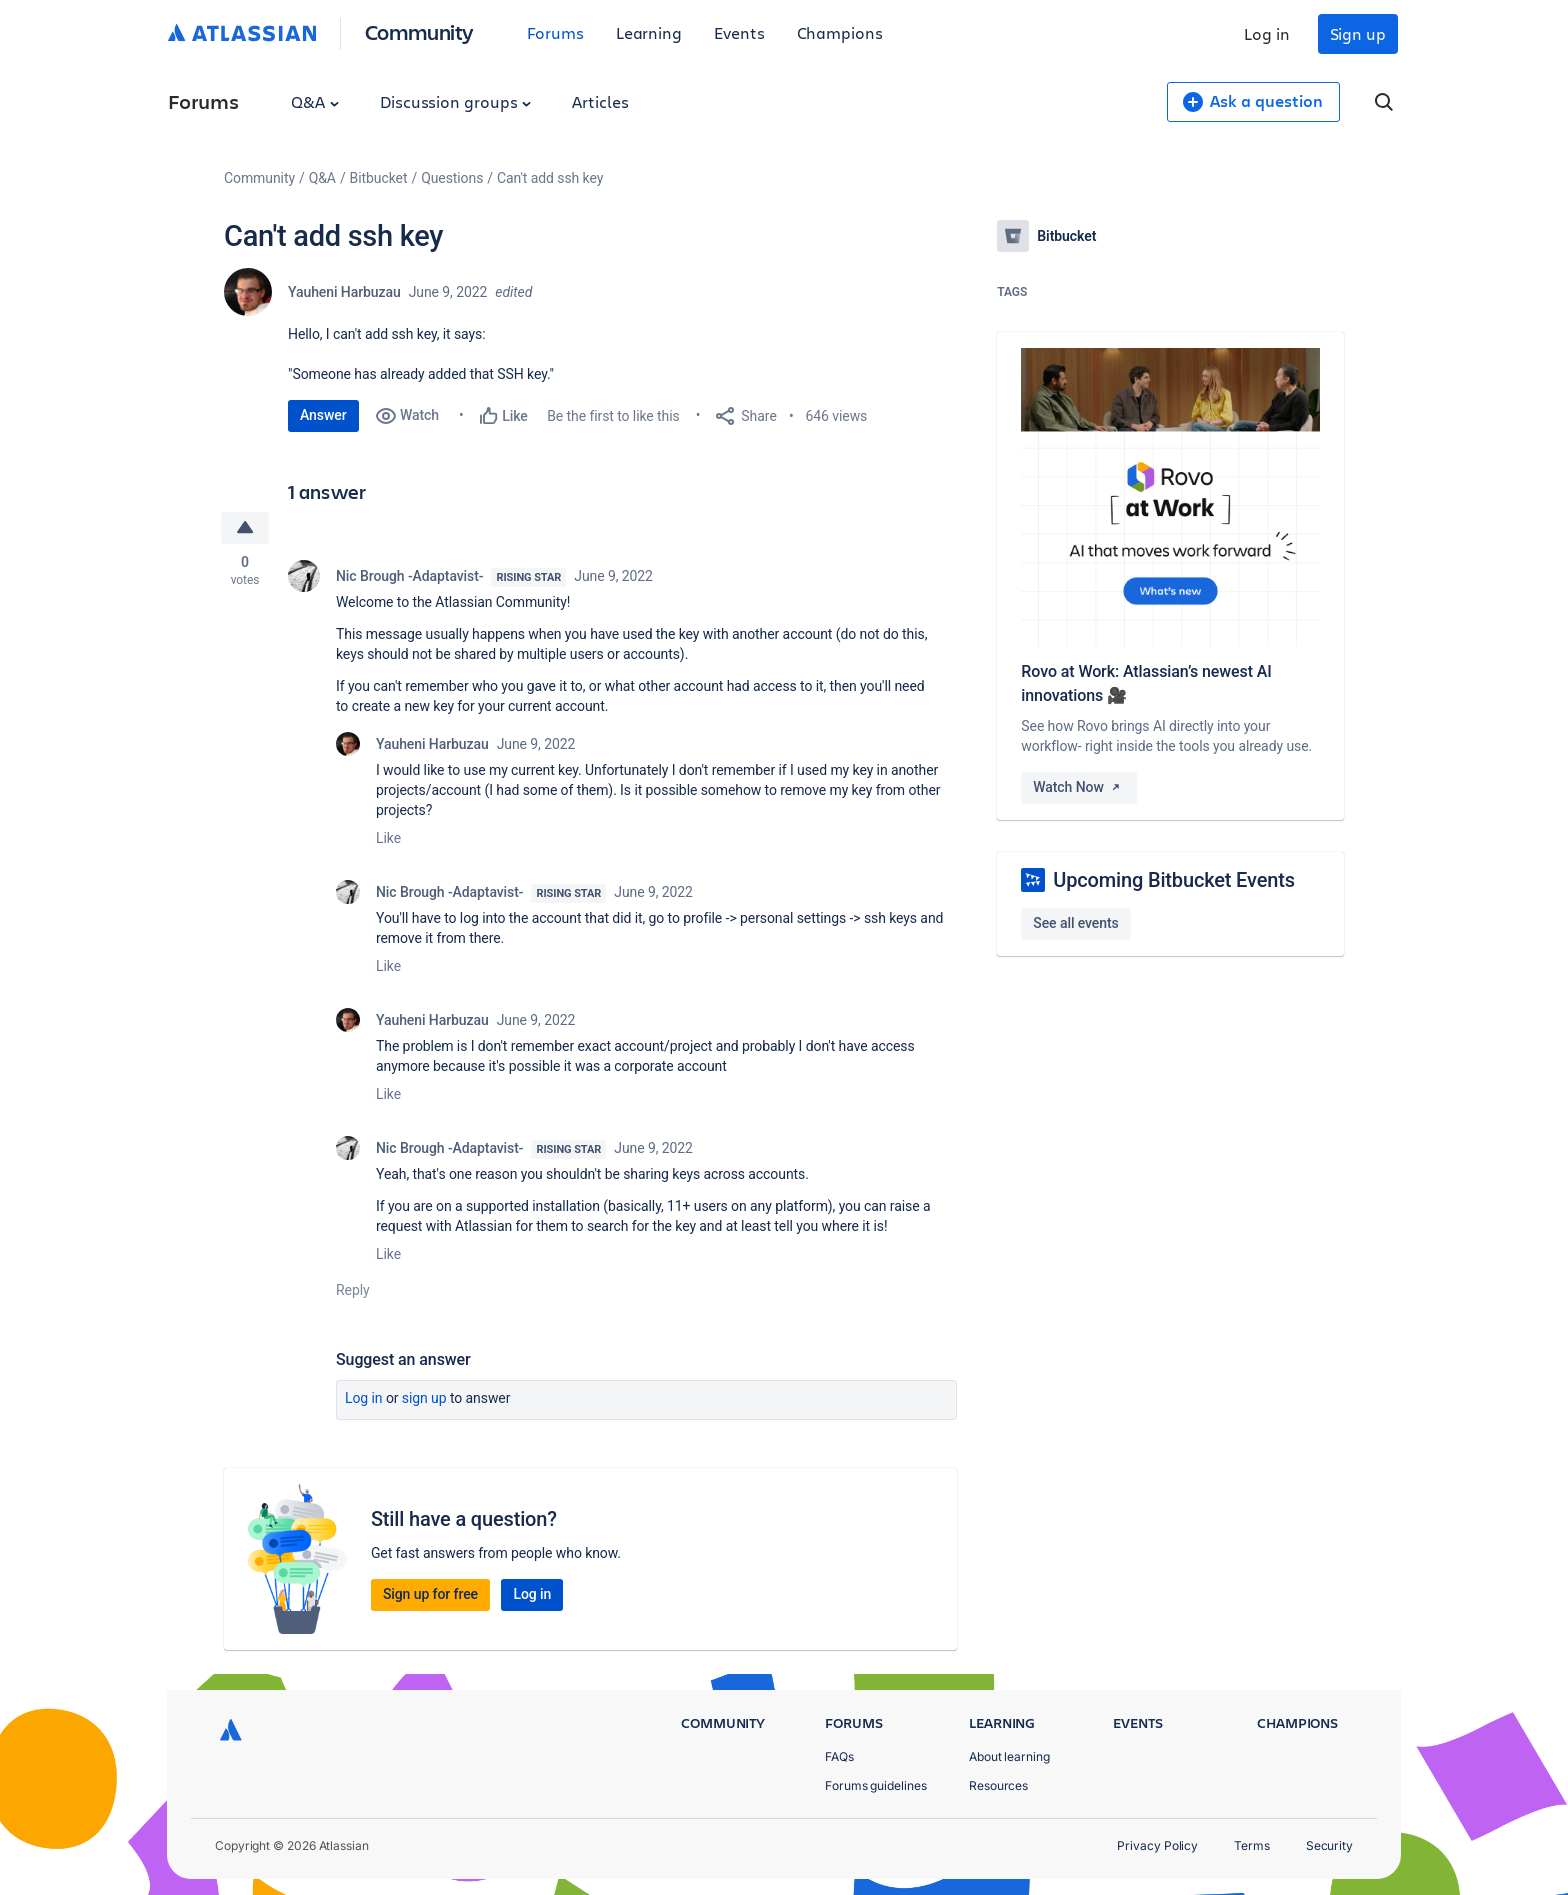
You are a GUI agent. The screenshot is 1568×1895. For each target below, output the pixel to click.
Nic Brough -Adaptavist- (409, 576)
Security (1329, 1845)
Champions (840, 32)
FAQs (839, 1756)
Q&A (315, 101)
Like (388, 838)
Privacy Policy (1157, 1845)
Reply (353, 1290)
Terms (1252, 1845)
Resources (998, 1785)
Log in (1267, 33)
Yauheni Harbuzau (344, 292)
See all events (1075, 923)
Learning (649, 32)
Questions (452, 178)
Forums (555, 32)
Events (739, 32)
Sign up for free (430, 1594)
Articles (600, 101)
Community (419, 31)
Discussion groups (456, 101)
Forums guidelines (876, 1785)
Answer (323, 415)
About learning (1009, 1756)
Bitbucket (379, 178)
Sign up (1358, 33)
